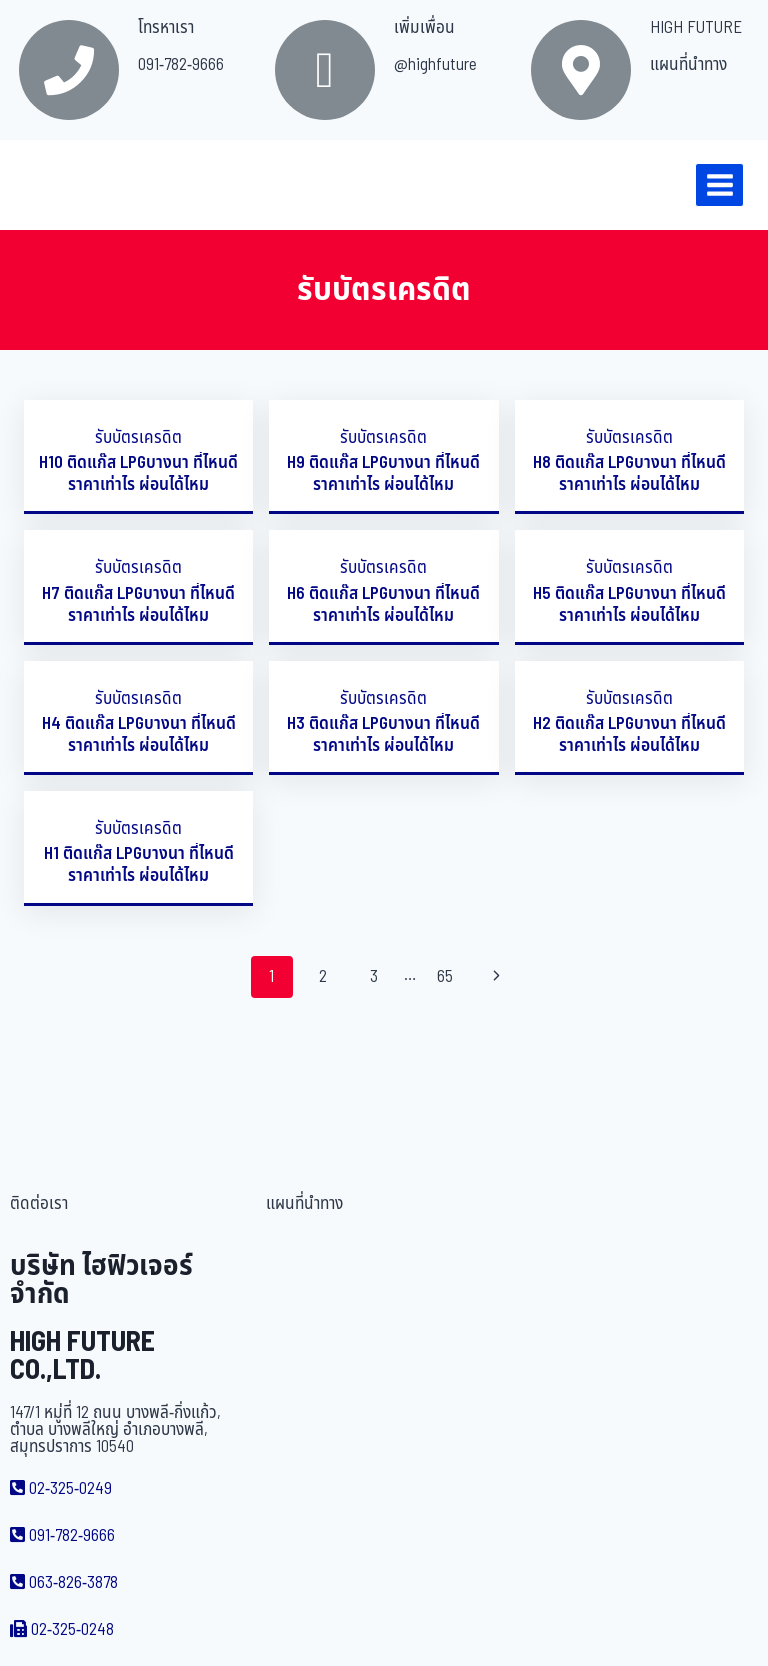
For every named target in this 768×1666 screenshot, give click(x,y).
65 (445, 977)
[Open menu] (719, 184)
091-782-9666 (181, 65)
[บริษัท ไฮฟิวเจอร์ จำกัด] (59, 185)
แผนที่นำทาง (688, 65)
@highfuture (435, 65)
